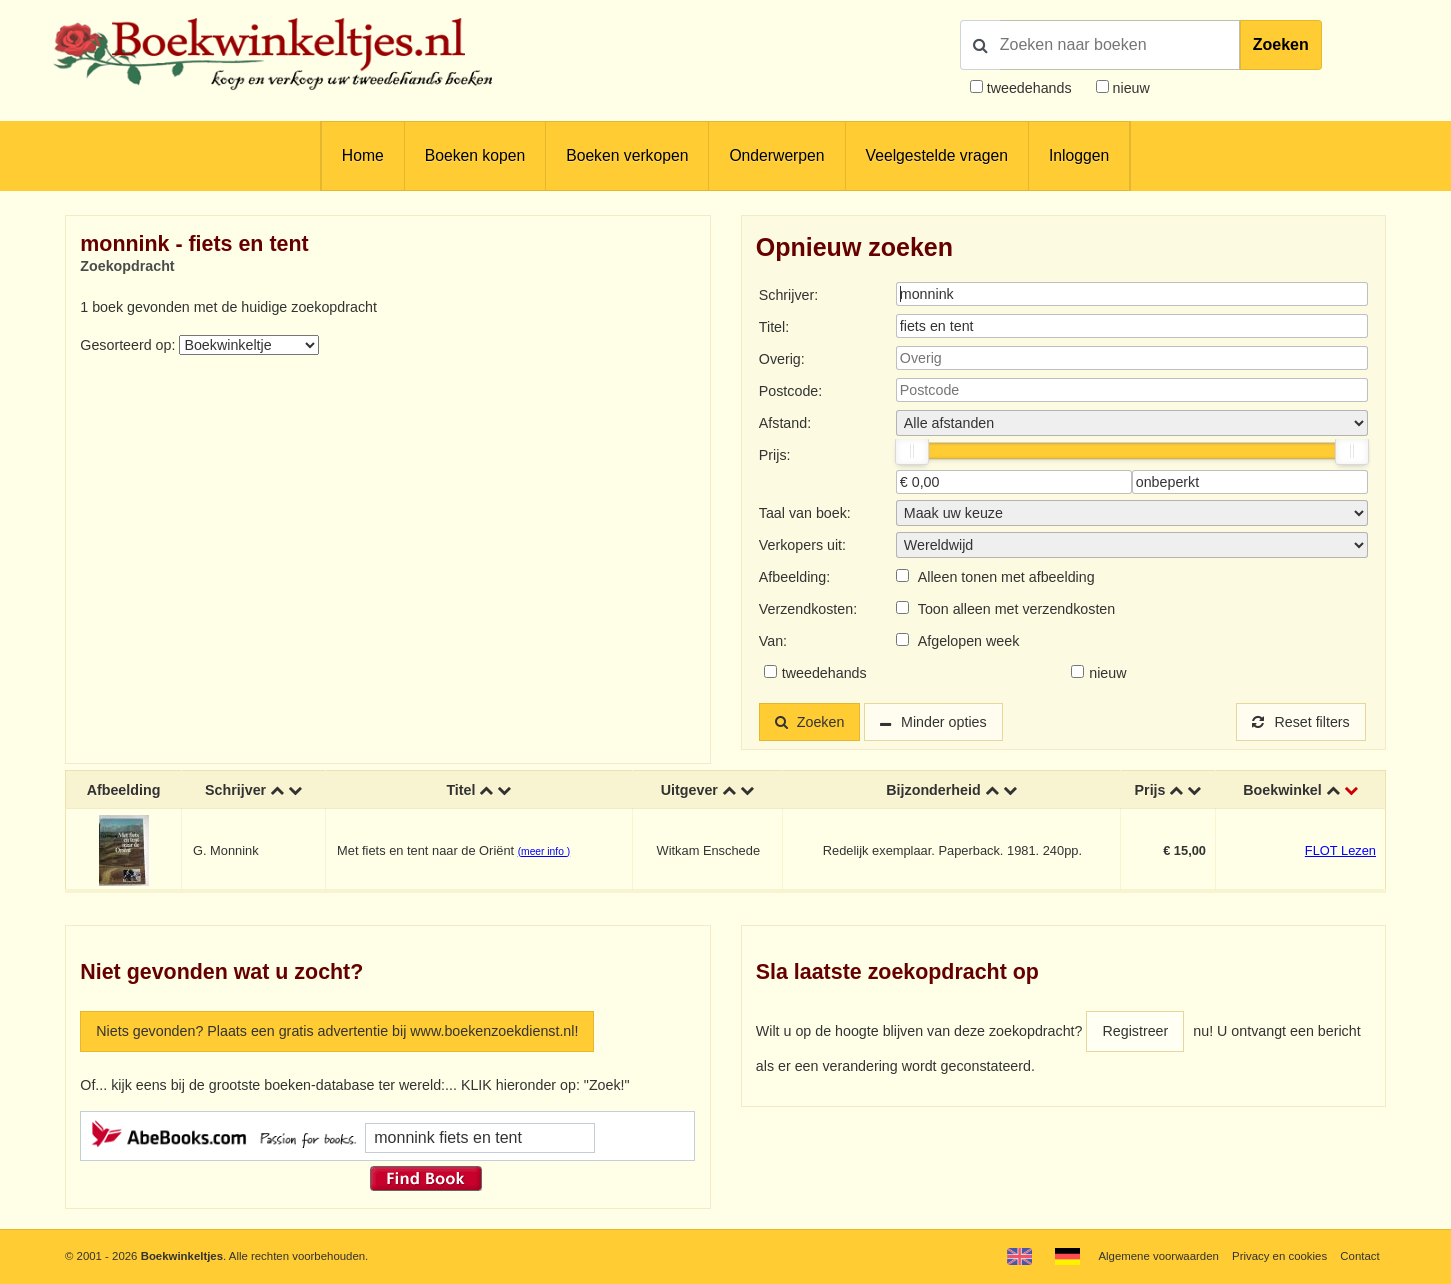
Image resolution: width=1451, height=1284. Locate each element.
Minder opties (944, 722)
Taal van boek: (805, 513)
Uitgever (689, 790)
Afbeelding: (794, 577)
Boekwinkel (1282, 790)
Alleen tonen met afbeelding (1006, 577)
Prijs (1150, 790)
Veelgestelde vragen (937, 155)
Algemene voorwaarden (1158, 1256)
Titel (460, 790)
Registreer (1135, 1031)
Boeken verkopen (627, 155)
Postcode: (790, 391)
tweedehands (1029, 88)
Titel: (774, 327)
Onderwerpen (776, 155)
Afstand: (785, 423)
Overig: (782, 359)
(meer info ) (544, 851)
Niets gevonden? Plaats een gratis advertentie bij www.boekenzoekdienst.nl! (337, 1031)
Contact (1359, 1256)
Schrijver (235, 790)
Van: (773, 641)
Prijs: (775, 455)
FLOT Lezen (1340, 850)
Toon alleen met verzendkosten (1016, 609)
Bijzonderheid (933, 790)
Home (363, 155)
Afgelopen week (969, 641)
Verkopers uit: (802, 545)
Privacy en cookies (1279, 1256)
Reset (1301, 722)
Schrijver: (788, 295)
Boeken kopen (475, 155)
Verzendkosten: (808, 609)
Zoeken (1281, 44)
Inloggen (1079, 155)
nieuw (1129, 88)
